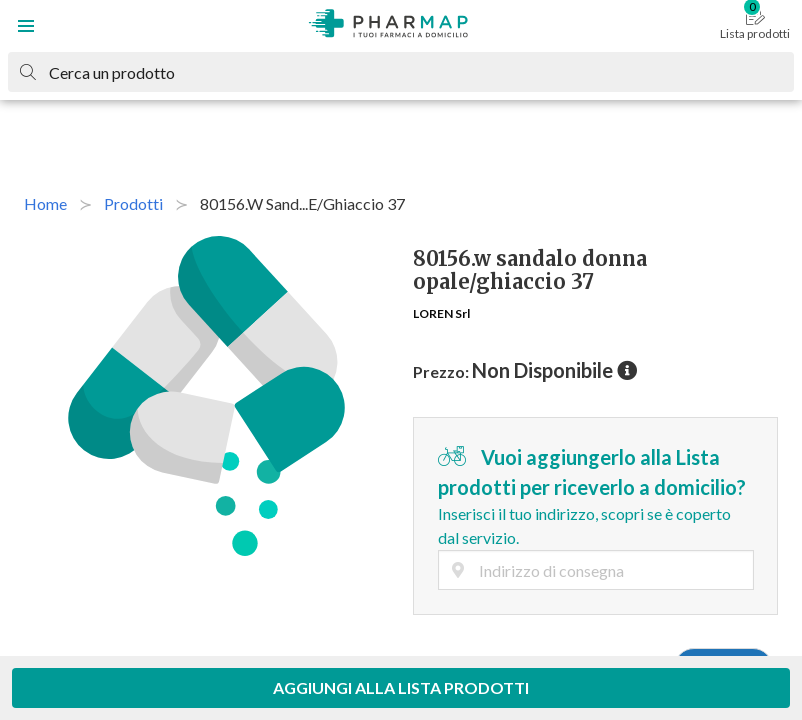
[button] (26, 26)
